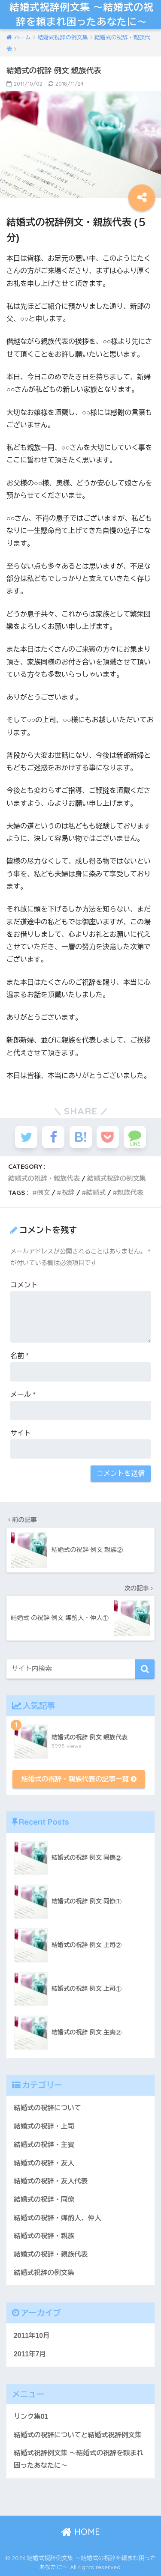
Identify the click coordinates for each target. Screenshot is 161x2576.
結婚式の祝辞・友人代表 (51, 2181)
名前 (19, 1355)
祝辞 (67, 1192)
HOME (80, 2531)
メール (23, 1394)
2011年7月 (30, 2354)
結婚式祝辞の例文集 (116, 1178)
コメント (24, 1285)
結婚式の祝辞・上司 (44, 2126)
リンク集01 (31, 2416)
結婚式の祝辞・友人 (44, 2163)
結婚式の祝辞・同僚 (44, 2199)
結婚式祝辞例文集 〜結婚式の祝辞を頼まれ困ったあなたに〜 (81, 14)
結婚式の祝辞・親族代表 (44, 1178)
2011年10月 (32, 2335)
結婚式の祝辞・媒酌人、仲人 (57, 2218)
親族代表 (130, 1192)
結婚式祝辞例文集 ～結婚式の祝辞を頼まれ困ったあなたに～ (78, 2459)
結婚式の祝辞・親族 (44, 2235)
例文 (43, 1192)
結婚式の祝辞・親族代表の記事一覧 (79, 1779)
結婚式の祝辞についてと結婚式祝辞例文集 (78, 2435)
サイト (20, 1433)
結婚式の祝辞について (47, 2107)
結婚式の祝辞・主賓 (44, 2144)
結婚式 (96, 1192)
